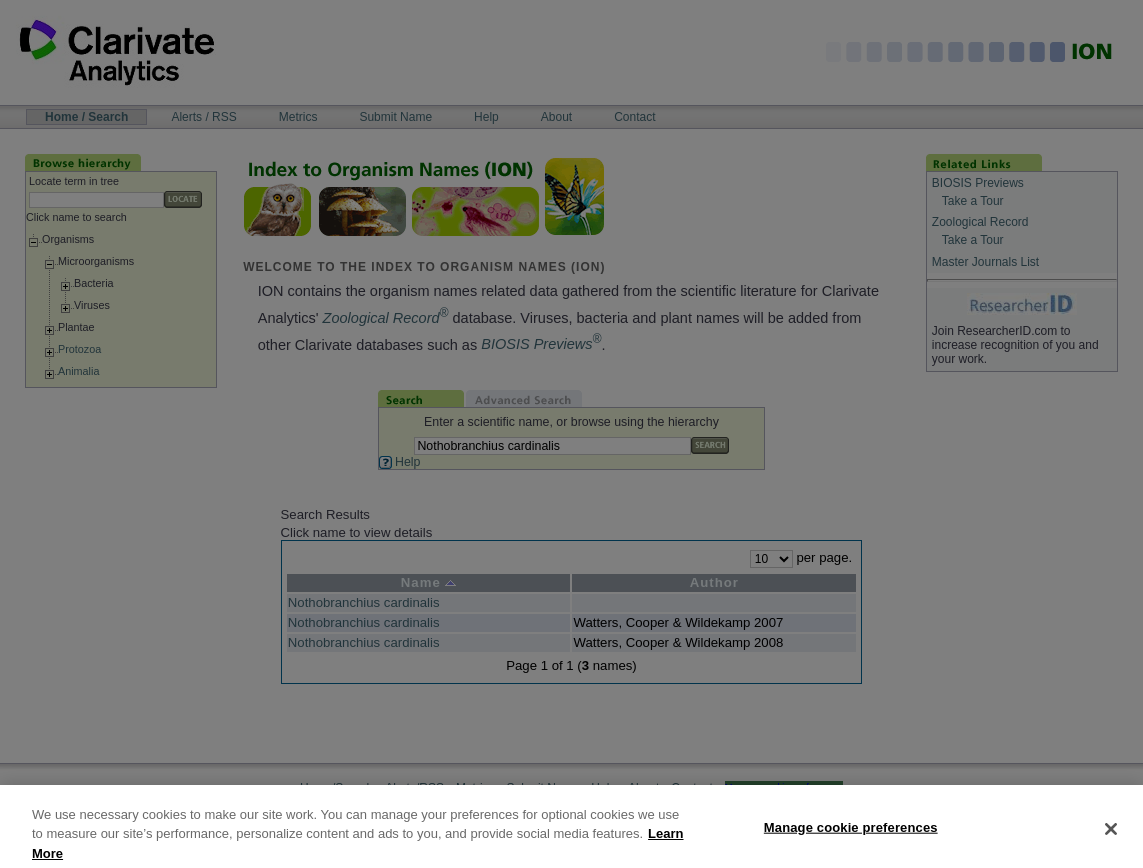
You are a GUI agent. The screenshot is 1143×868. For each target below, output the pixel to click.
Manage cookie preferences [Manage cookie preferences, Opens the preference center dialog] (851, 837)
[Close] (1111, 839)
